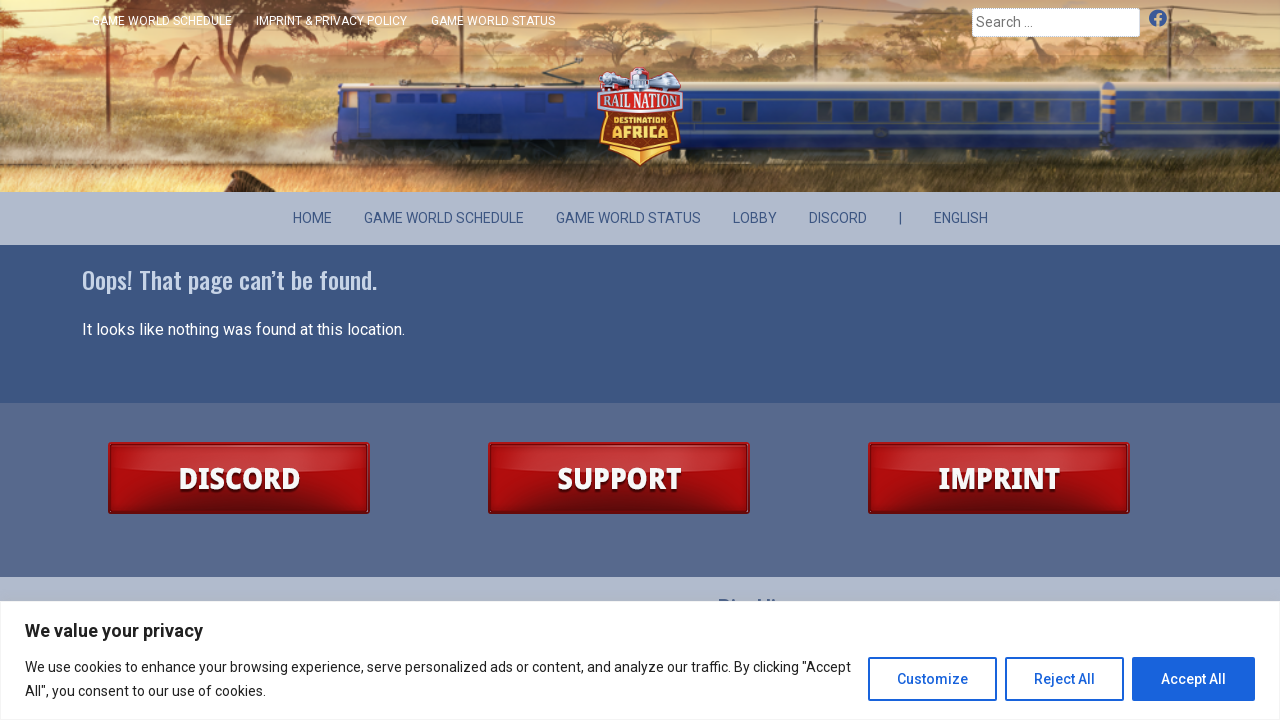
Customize (932, 679)
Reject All (1064, 679)
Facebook (1159, 20)
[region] (640, 660)
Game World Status (493, 21)
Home (312, 218)
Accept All (1193, 679)
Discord (1183, 20)
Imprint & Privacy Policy (331, 21)
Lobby (755, 218)
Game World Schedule (162, 21)
